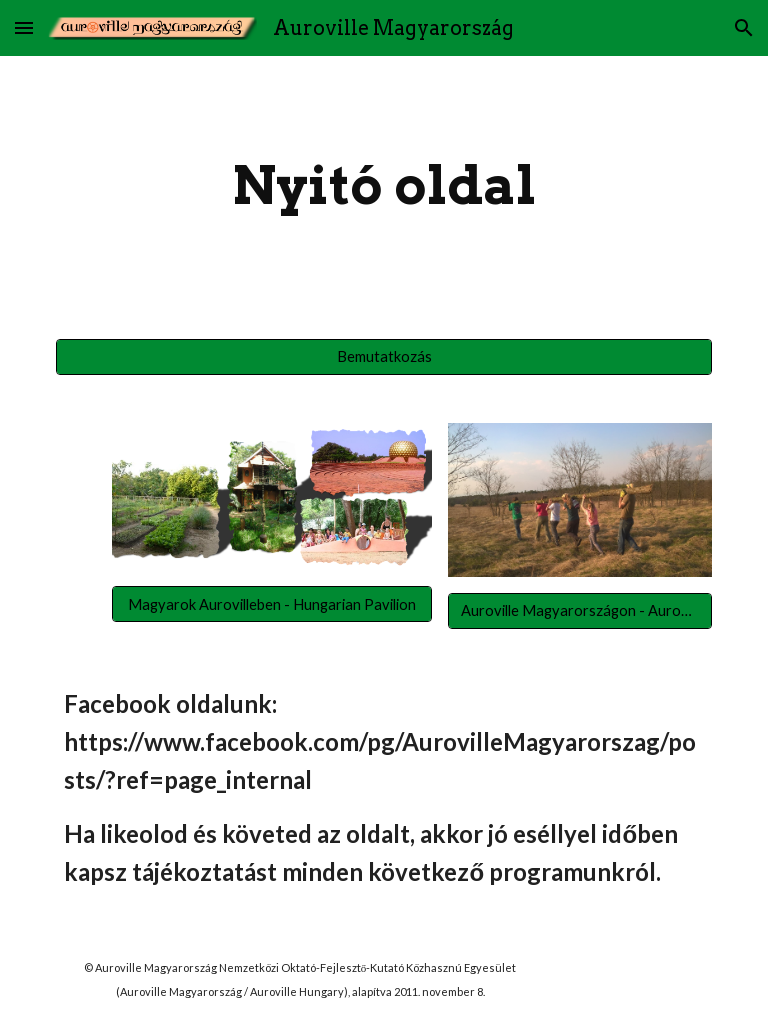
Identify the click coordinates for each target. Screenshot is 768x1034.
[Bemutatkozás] (383, 356)
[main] (383, 185)
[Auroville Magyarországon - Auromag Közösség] (579, 610)
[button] (24, 27)
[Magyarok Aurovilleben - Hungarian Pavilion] (271, 604)
